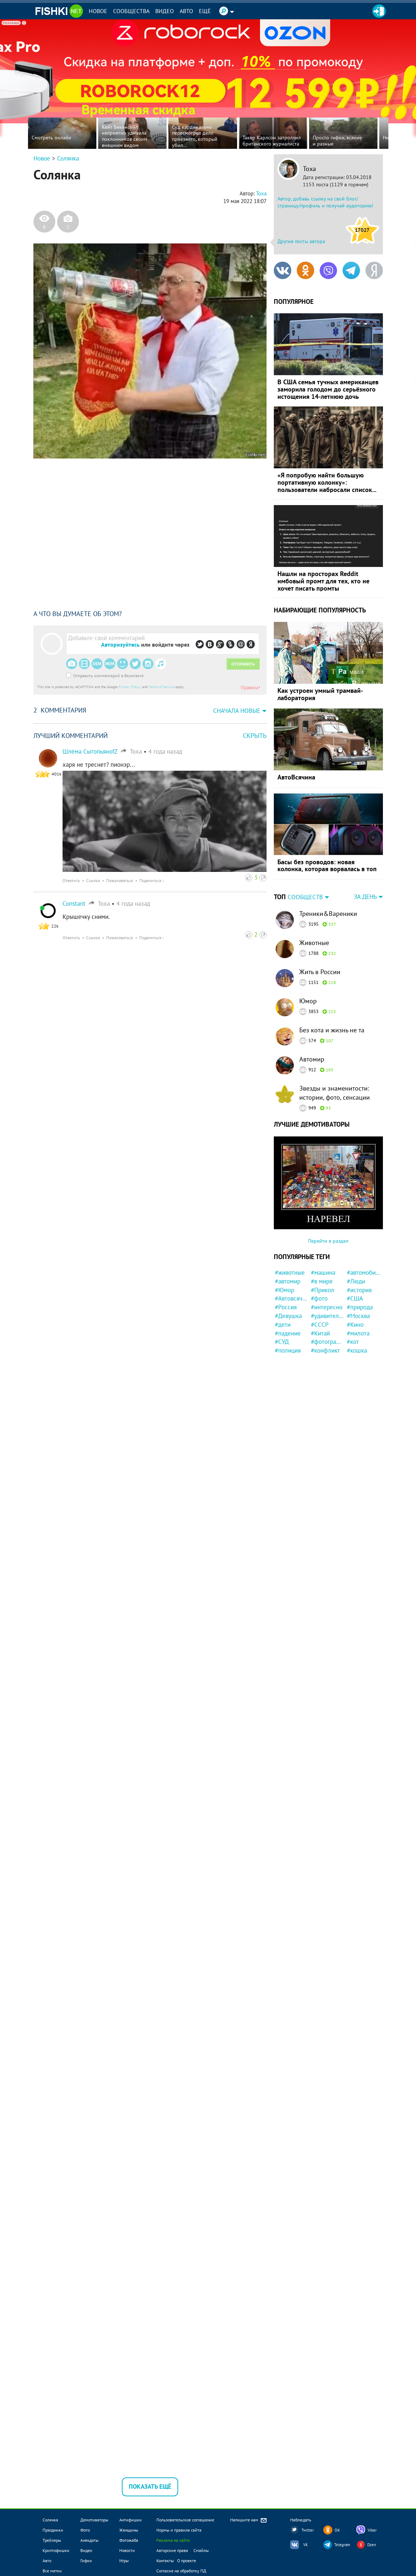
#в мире (322, 1281)
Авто (186, 11)
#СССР (320, 1325)
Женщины (128, 2530)
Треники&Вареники (328, 913)
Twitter (307, 2530)
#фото (319, 1298)
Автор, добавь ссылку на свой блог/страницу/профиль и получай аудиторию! (325, 202)
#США (355, 1298)
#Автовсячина (292, 1298)
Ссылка (93, 880)
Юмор (308, 1001)
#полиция (288, 1350)
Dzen (371, 2544)
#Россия (286, 1307)
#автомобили (364, 1273)
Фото (85, 2530)
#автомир (287, 1281)
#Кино (355, 1325)
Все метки (52, 2570)
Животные (314, 942)
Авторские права (172, 2550)
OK (337, 2530)
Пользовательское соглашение (185, 2520)
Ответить (71, 880)
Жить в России (319, 972)
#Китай (320, 1333)
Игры (124, 2560)
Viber (372, 2530)
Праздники (53, 2530)
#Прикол (322, 1290)
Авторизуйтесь (120, 644)
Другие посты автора (301, 241)
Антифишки (130, 2520)
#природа (360, 1307)
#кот (353, 1342)
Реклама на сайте (173, 2540)
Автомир (311, 1059)
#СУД (282, 1342)
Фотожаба (128, 2540)
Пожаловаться (119, 880)
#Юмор (284, 1290)
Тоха (309, 168)
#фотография (328, 1342)
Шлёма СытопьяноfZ (90, 751)
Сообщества (131, 11)
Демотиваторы (94, 2520)
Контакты (165, 2560)
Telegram (342, 2544)
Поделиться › (151, 880)
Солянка (68, 158)
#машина (323, 1273)
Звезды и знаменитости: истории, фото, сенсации (334, 1093)
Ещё (205, 11)
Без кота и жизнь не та (331, 1030)
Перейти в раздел (328, 1241)
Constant (74, 904)
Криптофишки (56, 2550)
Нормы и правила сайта (178, 2530)
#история (359, 1290)
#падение (288, 1333)
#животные (290, 1273)
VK (305, 2544)
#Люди (356, 1281)
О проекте (186, 2560)
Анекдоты (89, 2540)
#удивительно (328, 1316)
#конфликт (325, 1350)
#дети (283, 1325)
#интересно (327, 1307)
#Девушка (288, 1316)
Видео (164, 11)
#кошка (357, 1350)
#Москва (358, 1316)
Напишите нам (249, 2520)
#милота (358, 1333)
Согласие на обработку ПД (181, 2570)
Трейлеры (52, 2540)
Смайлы (201, 2550)
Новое (98, 11)
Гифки (86, 2560)
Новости (127, 2550)
